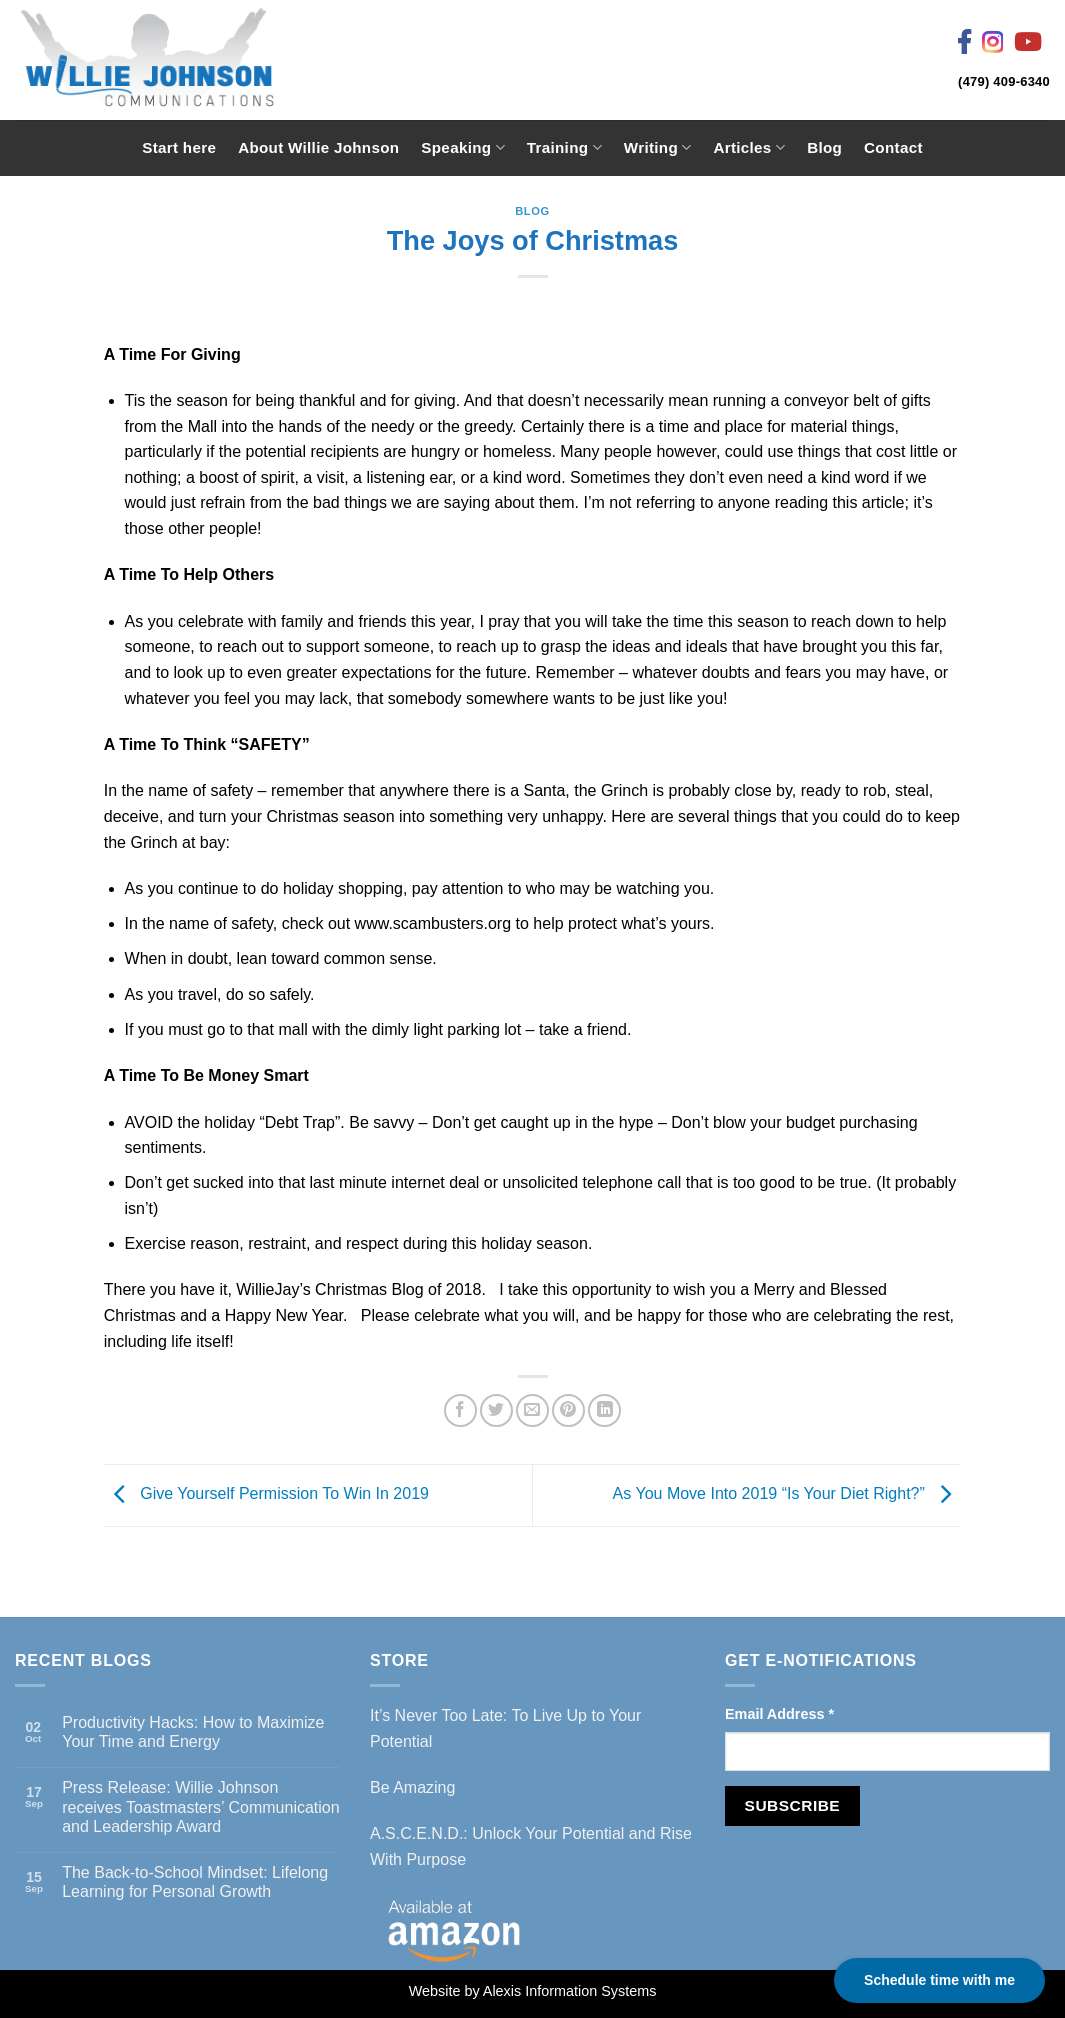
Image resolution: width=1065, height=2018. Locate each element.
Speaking (462, 147)
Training (564, 147)
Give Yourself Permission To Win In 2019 (266, 1494)
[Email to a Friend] (532, 1410)
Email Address (779, 1714)
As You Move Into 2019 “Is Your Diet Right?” (787, 1494)
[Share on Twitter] (496, 1410)
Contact (893, 147)
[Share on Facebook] (460, 1410)
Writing (658, 147)
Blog (824, 147)
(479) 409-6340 (1004, 81)
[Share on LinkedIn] (604, 1410)
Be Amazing (412, 1787)
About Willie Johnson (318, 147)
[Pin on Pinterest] (568, 1410)
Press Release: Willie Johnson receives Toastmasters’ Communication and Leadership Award (200, 1806)
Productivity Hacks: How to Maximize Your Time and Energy (193, 1732)
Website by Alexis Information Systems (533, 1991)
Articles (749, 147)
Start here (179, 147)
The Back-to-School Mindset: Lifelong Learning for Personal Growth (195, 1882)
